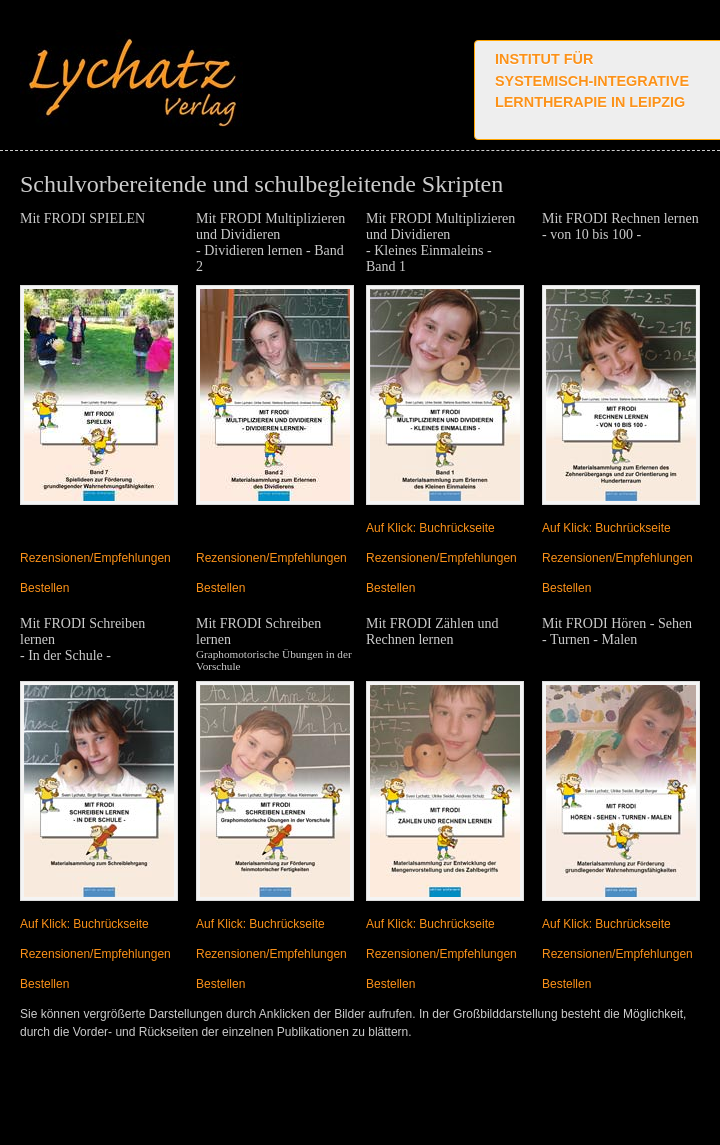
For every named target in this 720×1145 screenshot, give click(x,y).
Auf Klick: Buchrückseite (430, 528)
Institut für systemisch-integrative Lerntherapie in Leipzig (592, 80)
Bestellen (44, 588)
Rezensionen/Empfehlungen (95, 558)
